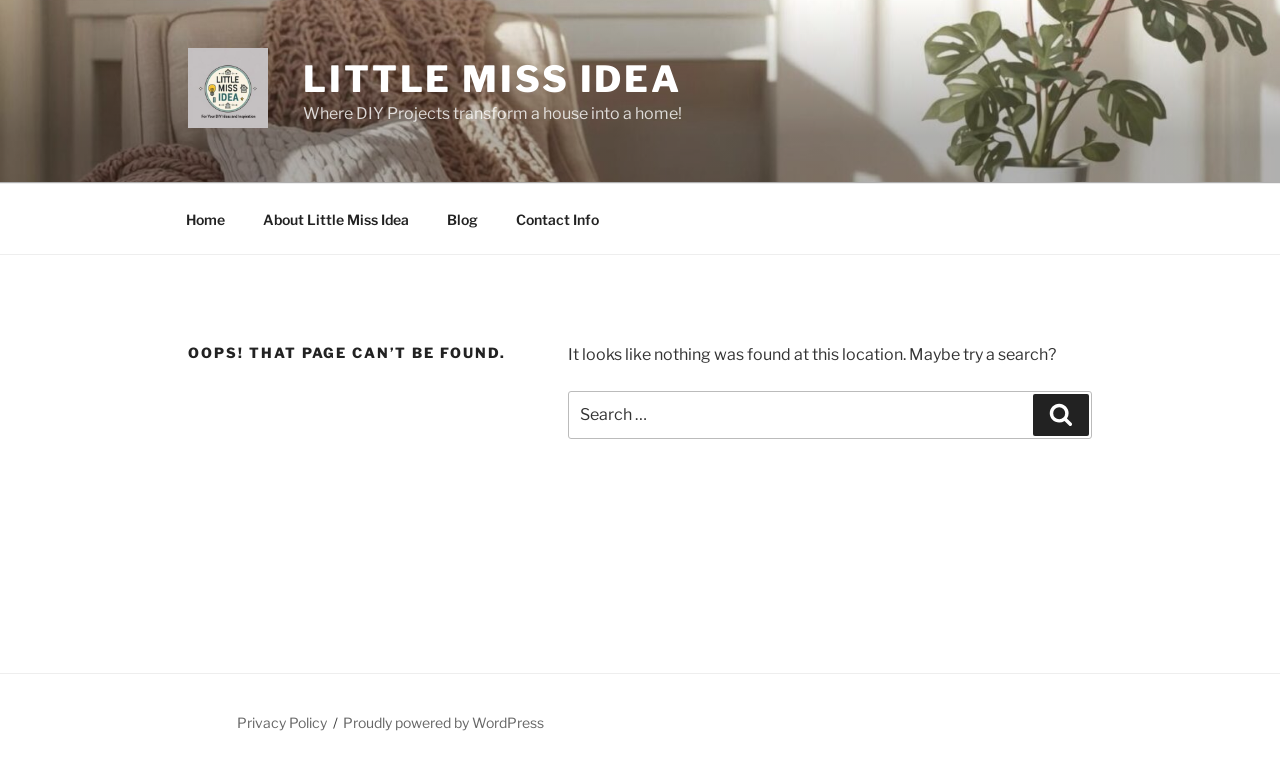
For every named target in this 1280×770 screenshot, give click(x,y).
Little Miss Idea (492, 79)
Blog (462, 219)
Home (205, 219)
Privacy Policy (282, 722)
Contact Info (557, 219)
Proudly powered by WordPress (443, 722)
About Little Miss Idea (336, 219)
